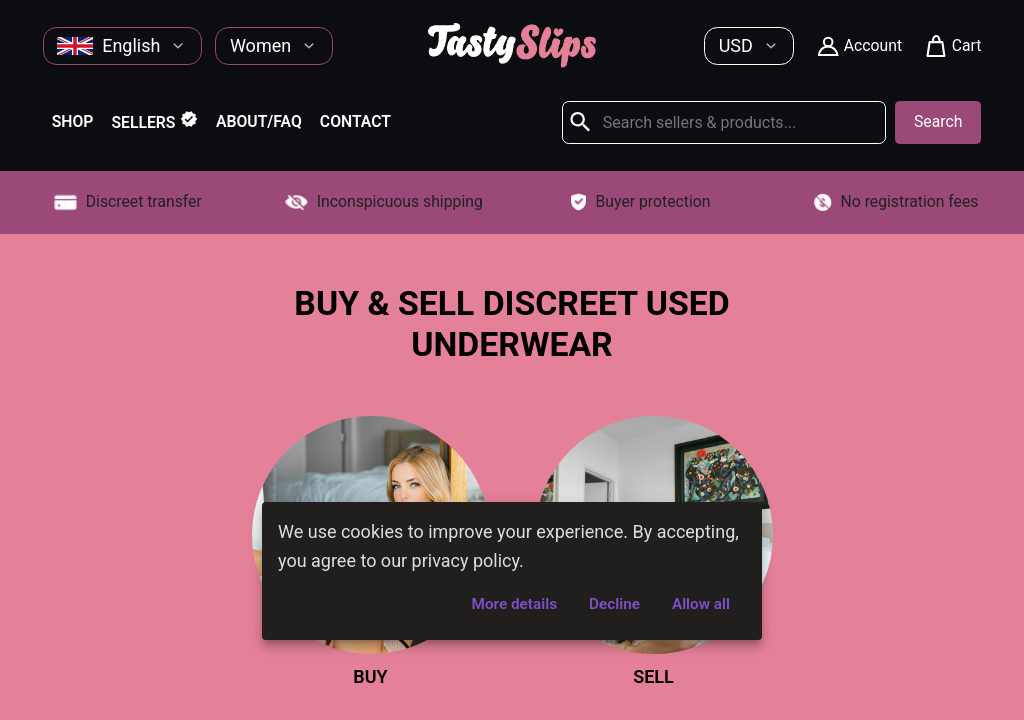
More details (514, 604)
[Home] (511, 61)
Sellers (154, 121)
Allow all (701, 604)
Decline (614, 604)
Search (938, 121)
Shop (73, 121)
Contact (355, 121)
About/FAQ (259, 121)
